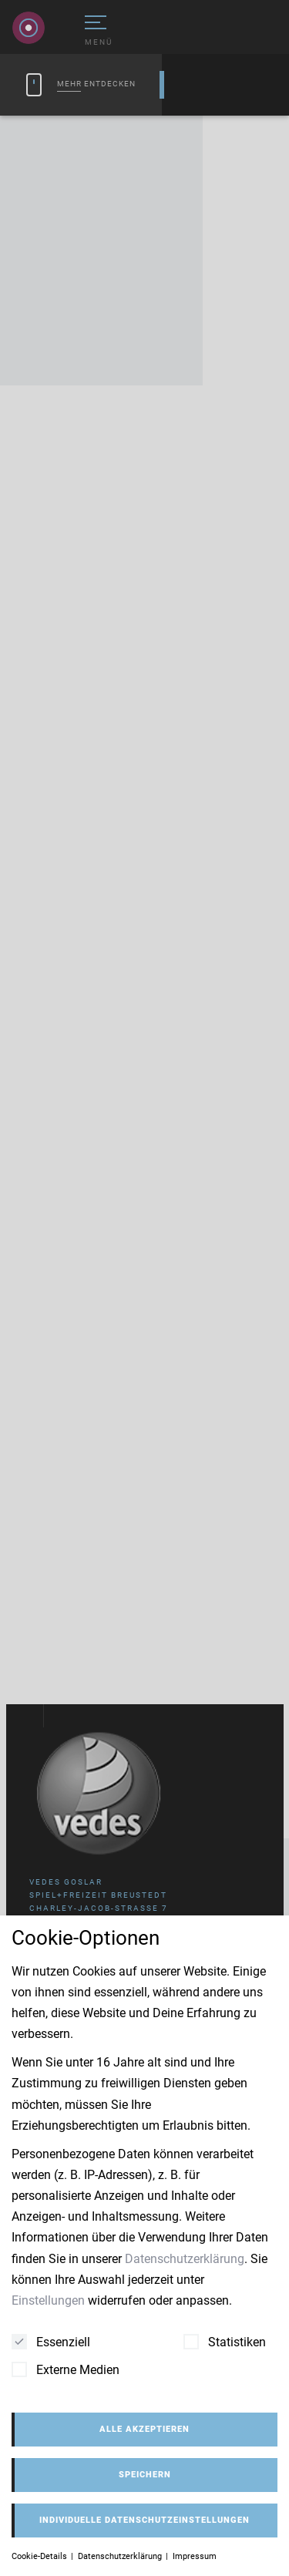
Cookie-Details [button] (40, 2556)
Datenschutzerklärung (184, 2258)
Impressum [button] (195, 2556)
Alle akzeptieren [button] (144, 2429)
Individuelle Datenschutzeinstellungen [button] (144, 2520)
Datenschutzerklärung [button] (121, 2556)
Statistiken (224, 2341)
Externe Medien (65, 2369)
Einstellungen (48, 2300)
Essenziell (51, 2341)
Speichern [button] (145, 2475)
